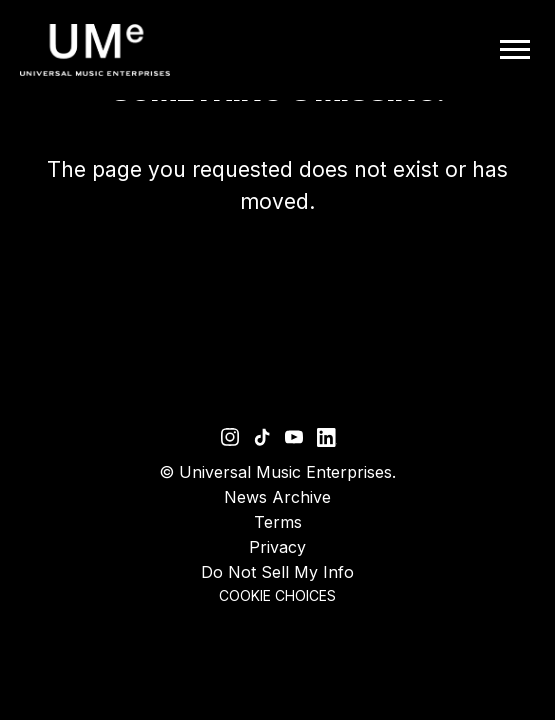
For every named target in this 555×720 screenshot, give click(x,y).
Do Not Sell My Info (277, 572)
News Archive (277, 497)
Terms (278, 522)
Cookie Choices (277, 595)
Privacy (277, 547)
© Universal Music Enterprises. (277, 472)
